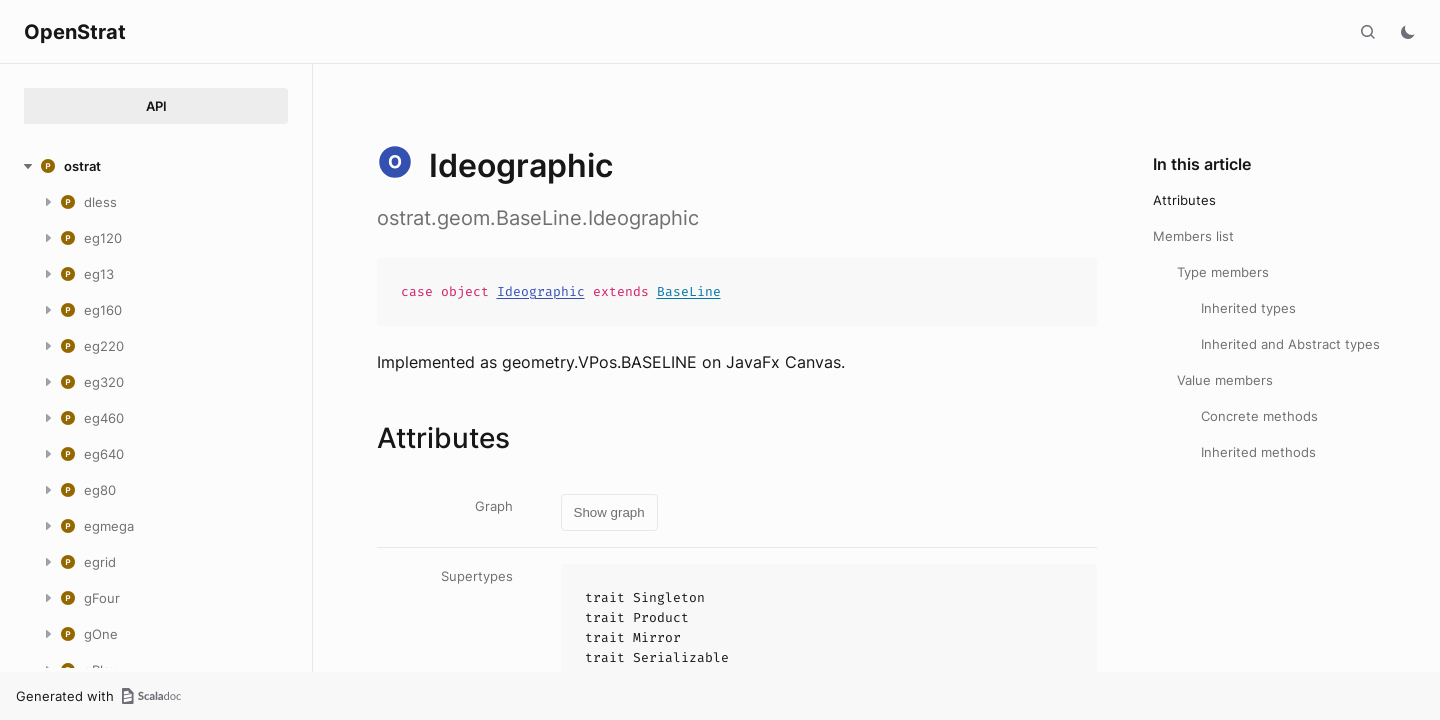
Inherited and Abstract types (1290, 344)
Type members (1223, 272)
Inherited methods (1258, 452)
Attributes (1184, 200)
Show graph (609, 512)
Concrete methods (1259, 416)
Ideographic (541, 291)
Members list (1193, 236)
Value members (1225, 380)
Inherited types (1248, 308)
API (156, 106)
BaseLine (689, 291)
